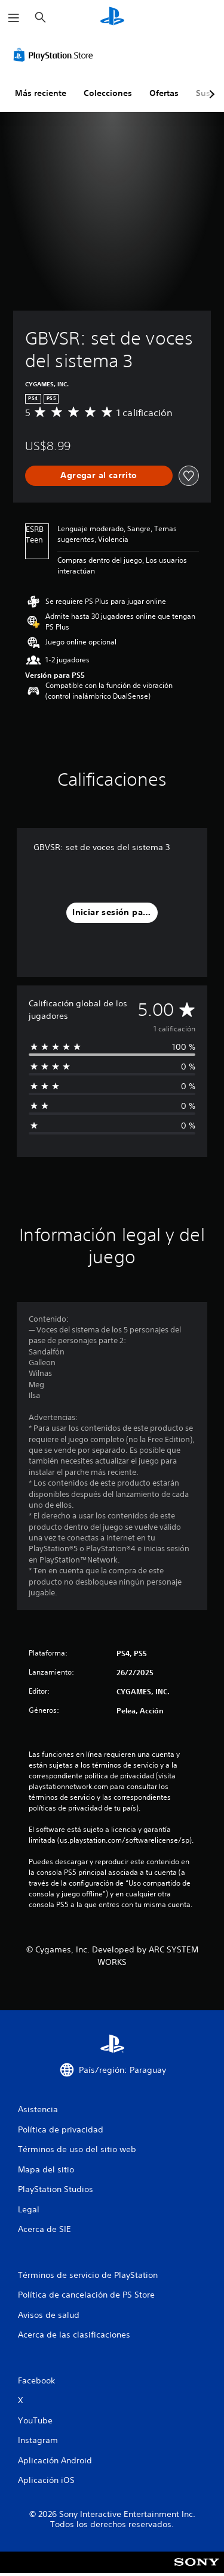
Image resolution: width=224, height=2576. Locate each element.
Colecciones (108, 93)
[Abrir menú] (14, 18)
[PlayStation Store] (56, 54)
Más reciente (40, 93)
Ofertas (164, 93)
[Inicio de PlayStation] (112, 17)
